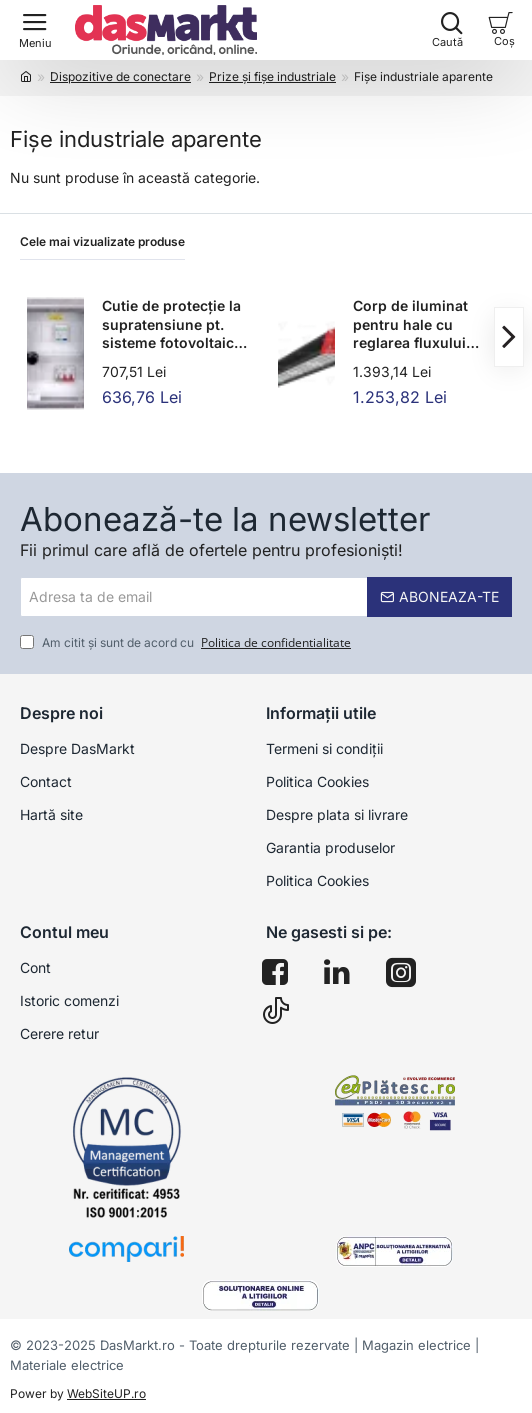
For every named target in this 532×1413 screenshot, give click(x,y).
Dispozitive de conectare (120, 76)
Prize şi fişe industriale (272, 76)
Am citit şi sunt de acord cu (187, 643)
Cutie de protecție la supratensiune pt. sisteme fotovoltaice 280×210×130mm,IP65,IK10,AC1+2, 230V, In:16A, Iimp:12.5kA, (178, 325)
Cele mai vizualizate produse (102, 241)
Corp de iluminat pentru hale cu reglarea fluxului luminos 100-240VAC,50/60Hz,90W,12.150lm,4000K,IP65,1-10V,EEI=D (429, 325)
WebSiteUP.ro (106, 1393)
